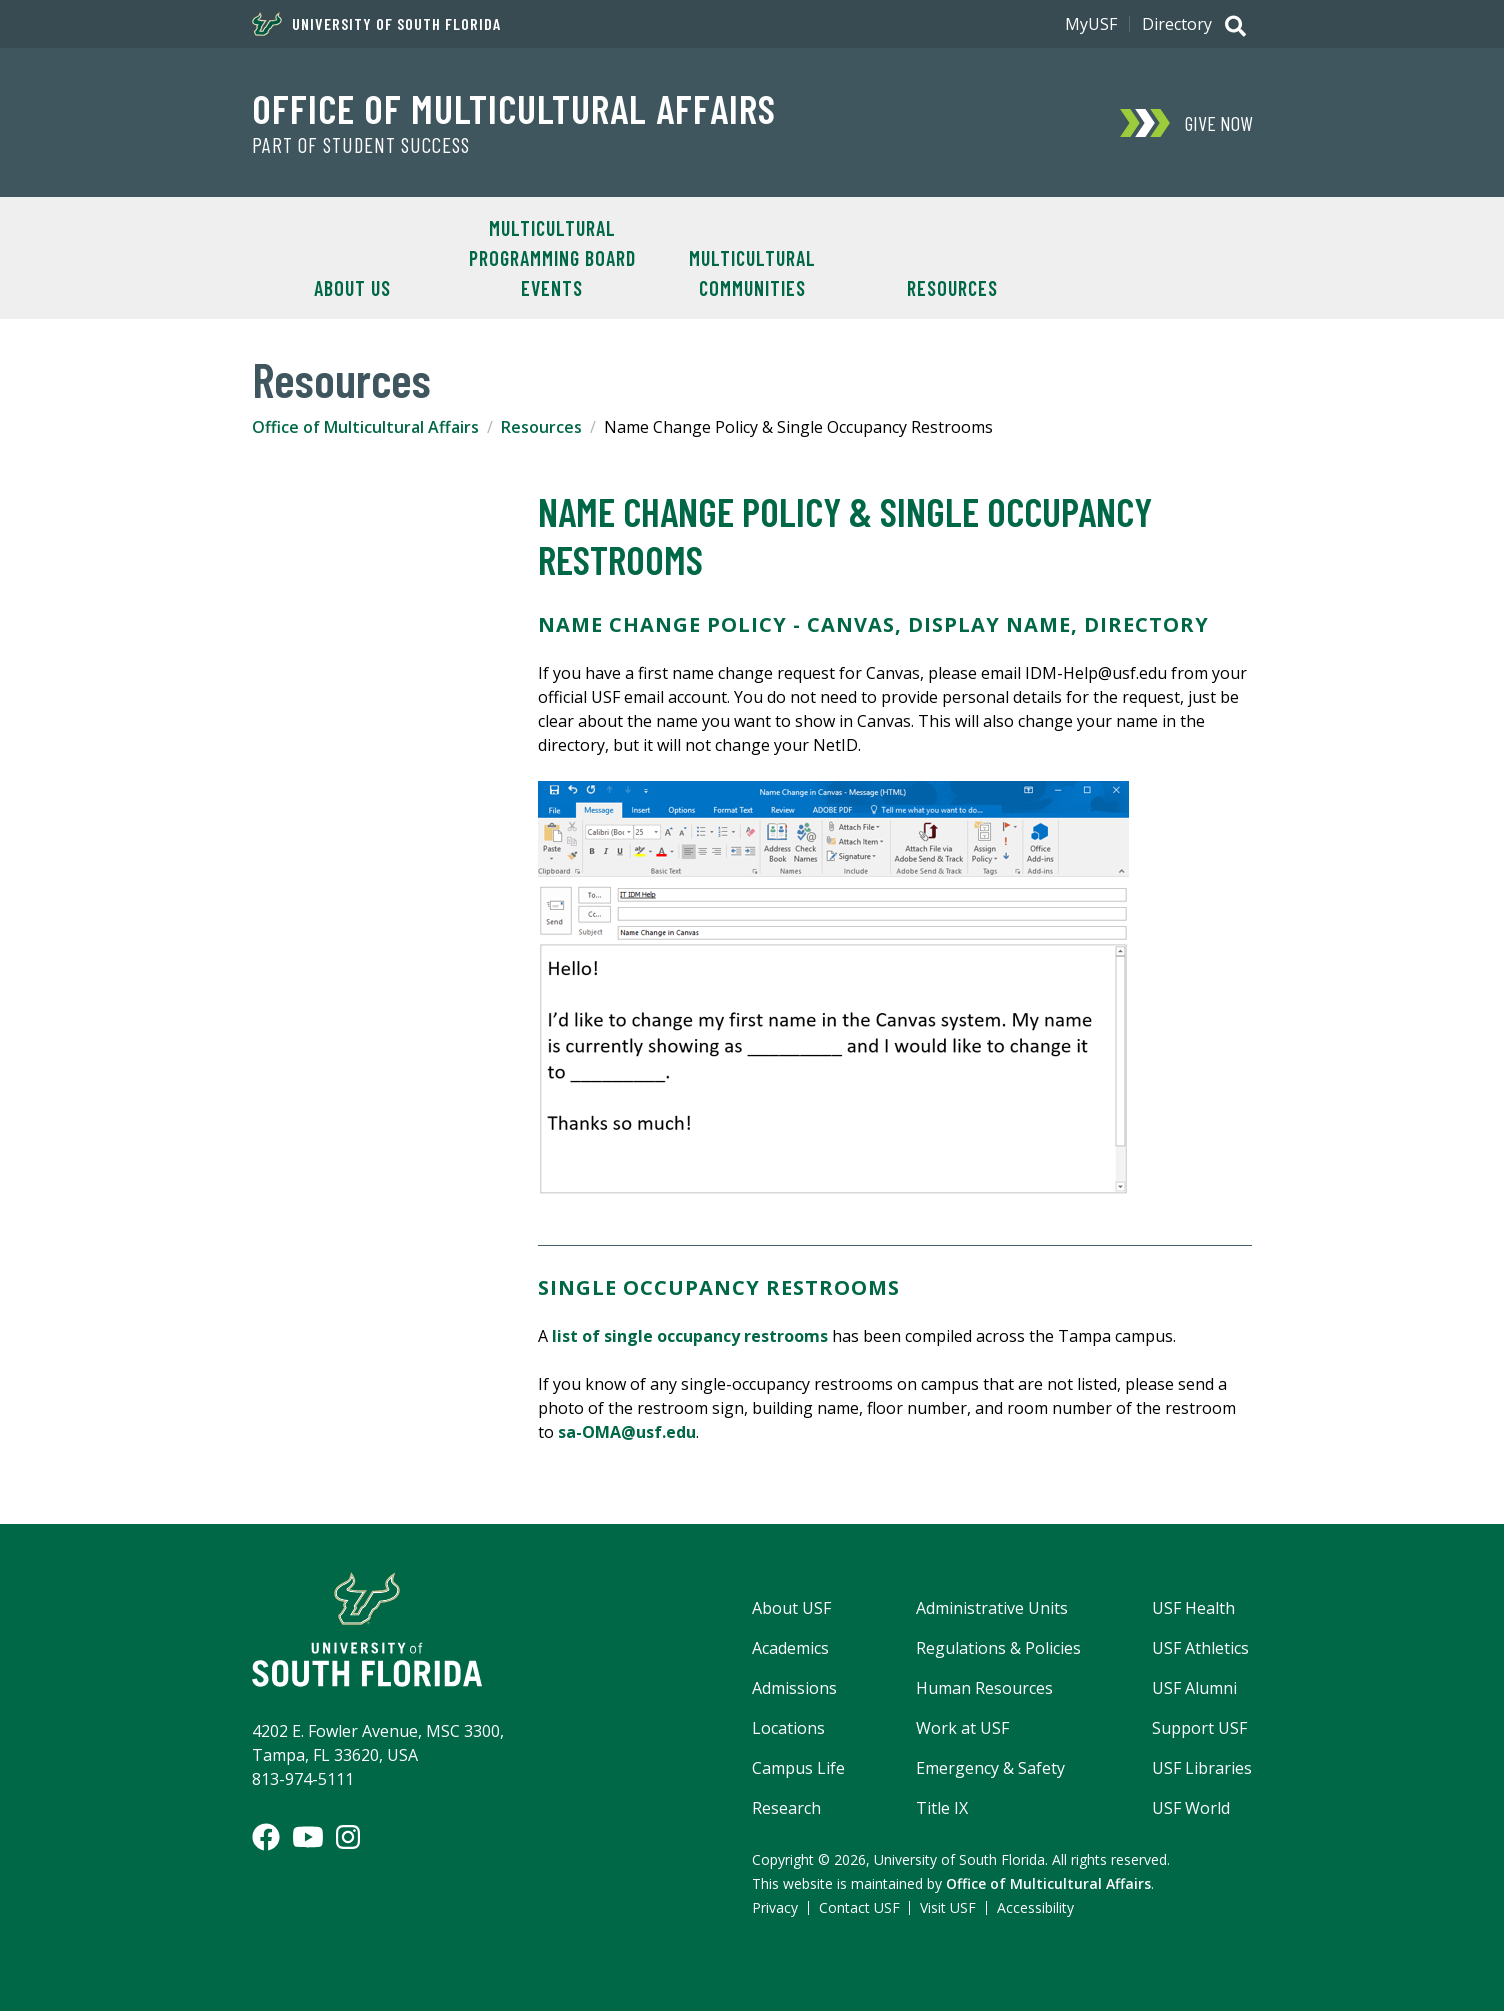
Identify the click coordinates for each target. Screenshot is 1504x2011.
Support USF (1199, 1728)
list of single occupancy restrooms (690, 1336)
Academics (790, 1648)
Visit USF (948, 1907)
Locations (788, 1728)
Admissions (794, 1688)
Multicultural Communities (752, 273)
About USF (791, 1608)
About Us (352, 288)
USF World (1191, 1808)
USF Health (1193, 1608)
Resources (952, 288)
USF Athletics (1200, 1648)
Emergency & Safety (990, 1768)
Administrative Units (992, 1608)
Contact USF (859, 1907)
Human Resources (984, 1688)
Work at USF (962, 1728)
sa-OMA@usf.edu (627, 1432)
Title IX (942, 1808)
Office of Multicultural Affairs (514, 108)
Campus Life (798, 1768)
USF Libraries (1202, 1768)
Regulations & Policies (998, 1648)
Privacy (775, 1907)
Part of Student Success (361, 145)
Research (786, 1808)
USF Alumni (1194, 1688)
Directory (1177, 24)
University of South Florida (376, 24)
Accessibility (1035, 1907)
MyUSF (1091, 24)
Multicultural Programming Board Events (552, 258)
